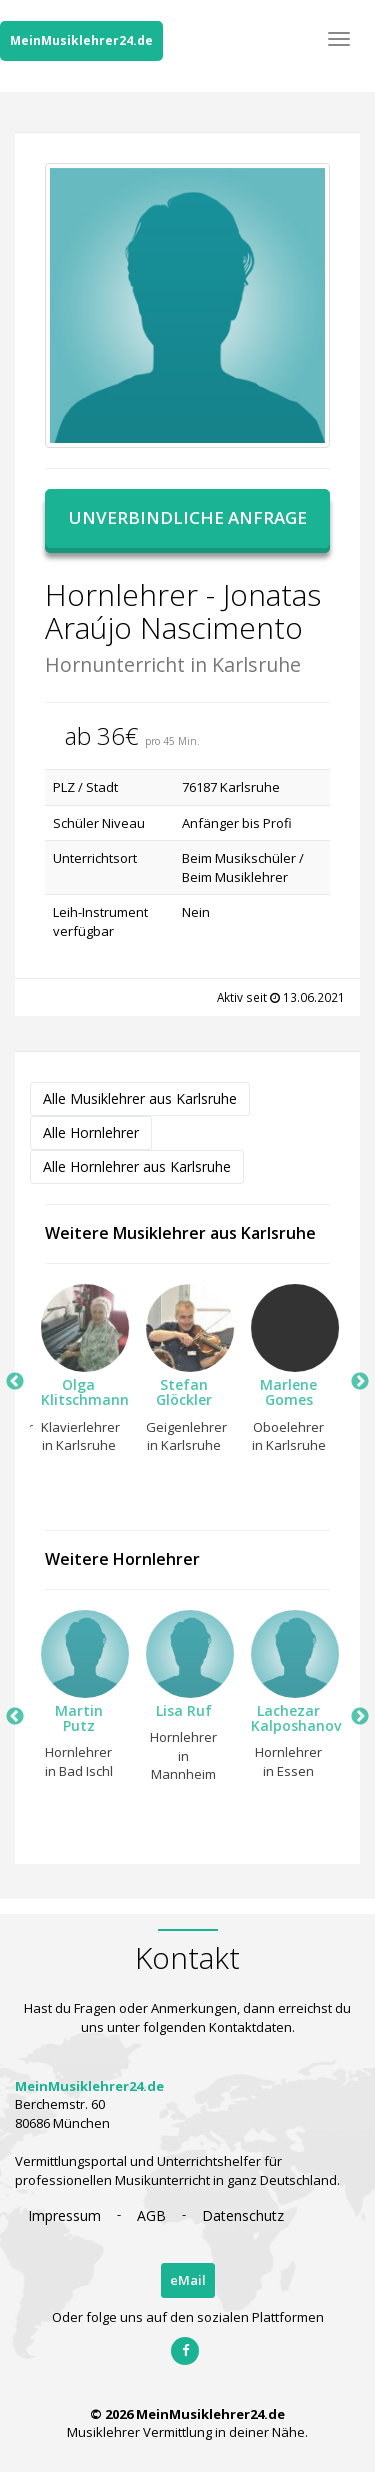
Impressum (64, 2215)
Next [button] (360, 1382)
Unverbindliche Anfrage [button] (188, 517)
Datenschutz (243, 2215)
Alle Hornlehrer (91, 1132)
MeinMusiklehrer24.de (81, 40)
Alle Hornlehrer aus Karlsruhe (137, 1166)
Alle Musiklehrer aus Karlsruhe (140, 1098)
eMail (188, 2280)
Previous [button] (15, 1382)
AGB (151, 2215)
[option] (72, 1374)
